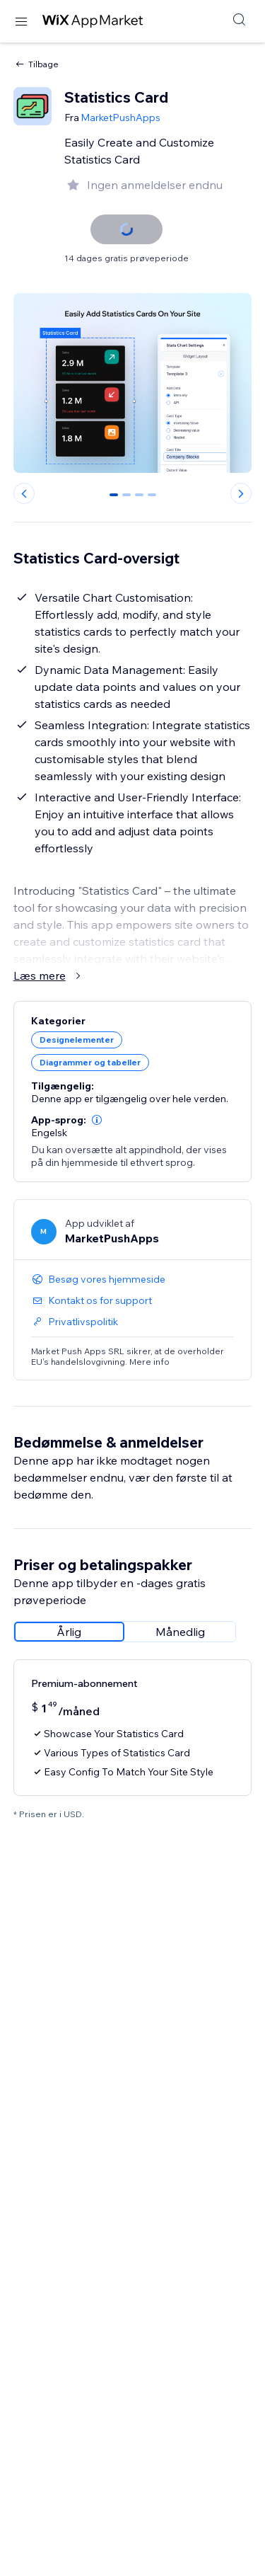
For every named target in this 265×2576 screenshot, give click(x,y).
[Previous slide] (24, 493)
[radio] (69, 1632)
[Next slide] (241, 493)
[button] (96, 1120)
